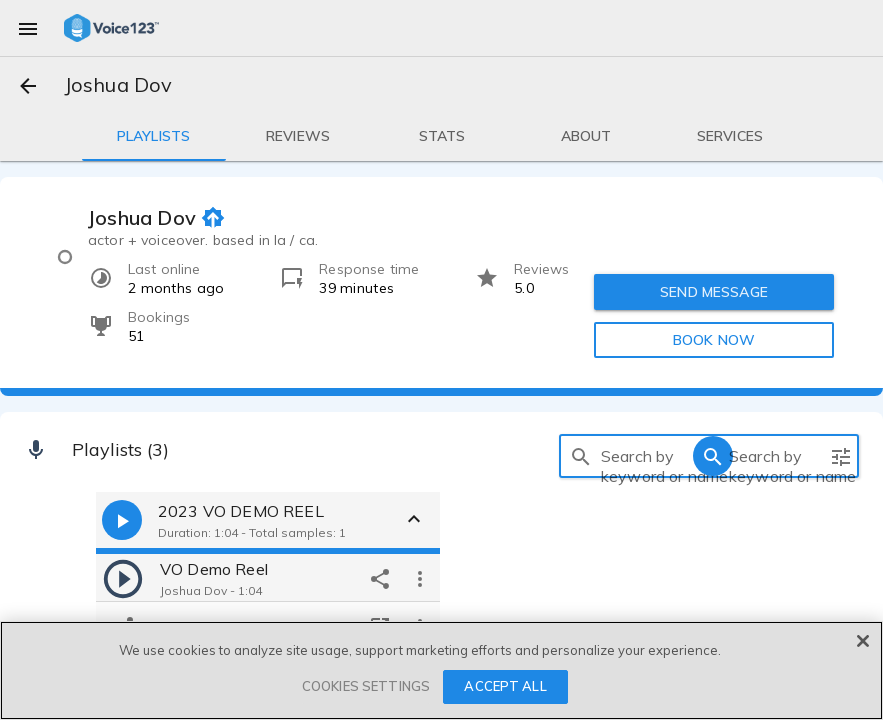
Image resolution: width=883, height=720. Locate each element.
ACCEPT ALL (505, 686)
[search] (581, 456)
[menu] (28, 28)
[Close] (863, 641)
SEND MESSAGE (714, 292)
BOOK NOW (714, 340)
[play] (123, 578)
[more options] (420, 578)
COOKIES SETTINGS (366, 686)
